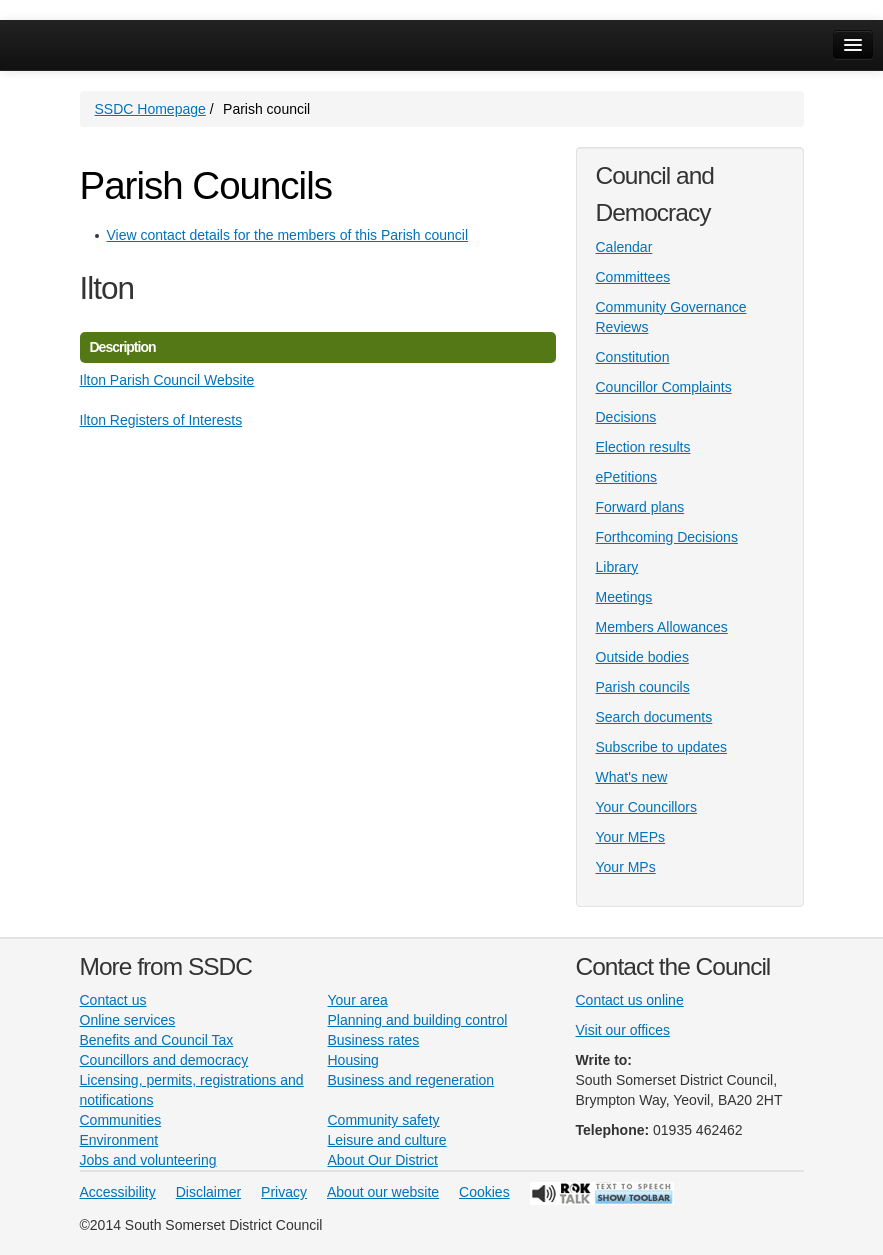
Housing (353, 1060)
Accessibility (118, 1192)
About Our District (383, 1160)
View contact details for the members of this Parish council (288, 235)
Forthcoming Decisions (667, 537)
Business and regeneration (411, 1080)
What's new (632, 777)
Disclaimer (208, 1192)
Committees (633, 277)
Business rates (374, 1040)
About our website (383, 1192)
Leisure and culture (387, 1140)
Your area (358, 1000)
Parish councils (643, 687)
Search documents (654, 717)
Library (617, 567)
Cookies (484, 1192)
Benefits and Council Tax (157, 1040)
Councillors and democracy (164, 1060)
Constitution (633, 357)
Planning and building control (418, 1020)
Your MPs (626, 867)
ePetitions (626, 477)
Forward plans (640, 507)
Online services (128, 1020)
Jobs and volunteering (148, 1160)
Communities (121, 1120)
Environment (119, 1140)
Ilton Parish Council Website (167, 380)
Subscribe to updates (662, 747)
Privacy (284, 1192)
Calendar (624, 247)
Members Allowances (662, 627)
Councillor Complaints (664, 387)
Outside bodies (642, 657)
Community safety (384, 1120)
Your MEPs (631, 837)
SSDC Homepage (150, 109)
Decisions (626, 417)
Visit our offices (623, 1030)
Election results (643, 447)
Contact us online (630, 1000)
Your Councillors (646, 807)
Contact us (113, 1000)
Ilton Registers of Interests (161, 420)
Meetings (624, 597)
